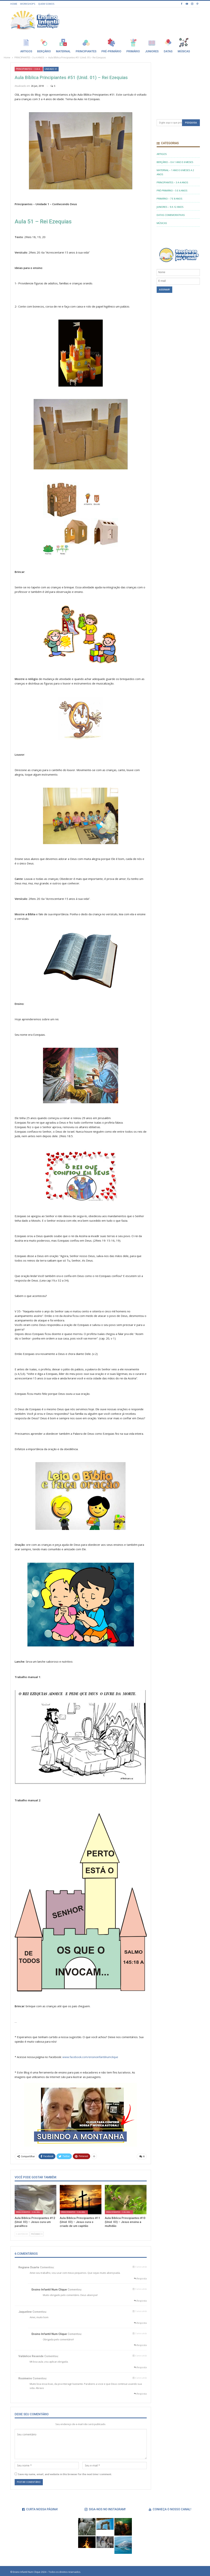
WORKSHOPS (27, 3)
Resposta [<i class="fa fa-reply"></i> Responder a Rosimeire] (140, 2393)
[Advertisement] (156, 19)
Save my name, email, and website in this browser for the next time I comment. (65, 2474)
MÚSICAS (162, 223)
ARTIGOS (162, 154)
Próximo (36, 2234)
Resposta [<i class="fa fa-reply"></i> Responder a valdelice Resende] (140, 2367)
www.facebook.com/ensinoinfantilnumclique (90, 2057)
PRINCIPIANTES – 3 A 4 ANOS (172, 182)
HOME (13, 3)
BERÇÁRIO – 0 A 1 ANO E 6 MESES (175, 162)
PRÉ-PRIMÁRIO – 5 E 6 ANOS (172, 190)
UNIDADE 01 (51, 69)
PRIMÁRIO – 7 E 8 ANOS (169, 198)
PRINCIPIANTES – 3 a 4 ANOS (29, 69)
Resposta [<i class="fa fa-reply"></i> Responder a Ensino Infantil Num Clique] (140, 2300)
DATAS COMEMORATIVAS (171, 215)
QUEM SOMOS (46, 3)
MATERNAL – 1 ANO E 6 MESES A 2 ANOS (175, 172)
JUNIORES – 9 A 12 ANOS (170, 207)
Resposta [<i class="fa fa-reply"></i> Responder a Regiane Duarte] (140, 2278)
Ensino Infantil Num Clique (49, 2289)
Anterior (22, 2234)
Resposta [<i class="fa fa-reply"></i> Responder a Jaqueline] (140, 2323)
